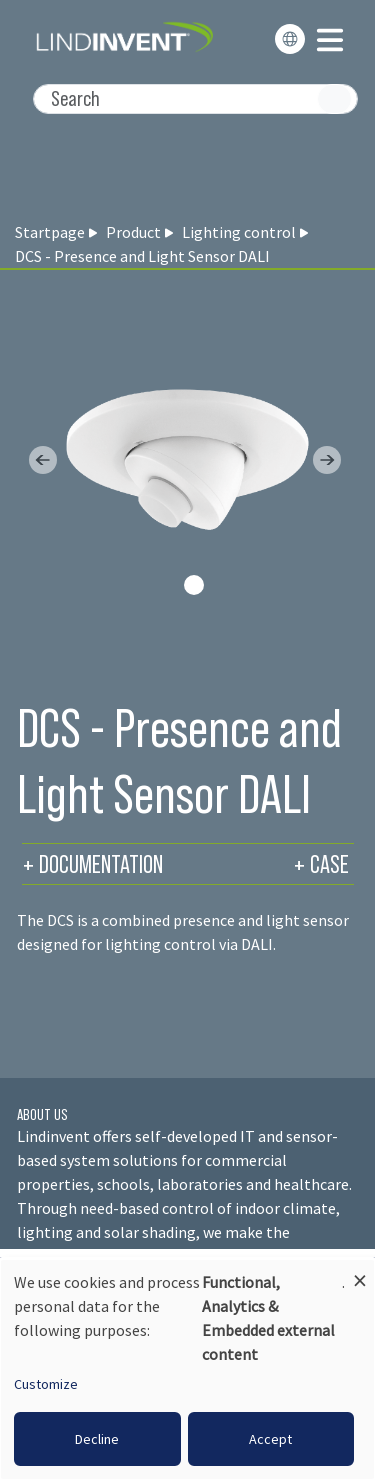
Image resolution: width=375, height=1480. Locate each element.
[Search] (195, 99)
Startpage (50, 232)
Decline (97, 1439)
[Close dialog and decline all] (360, 1271)
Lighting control (239, 232)
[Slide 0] (194, 585)
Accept (270, 1439)
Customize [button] (46, 1384)
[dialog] (187, 1369)
